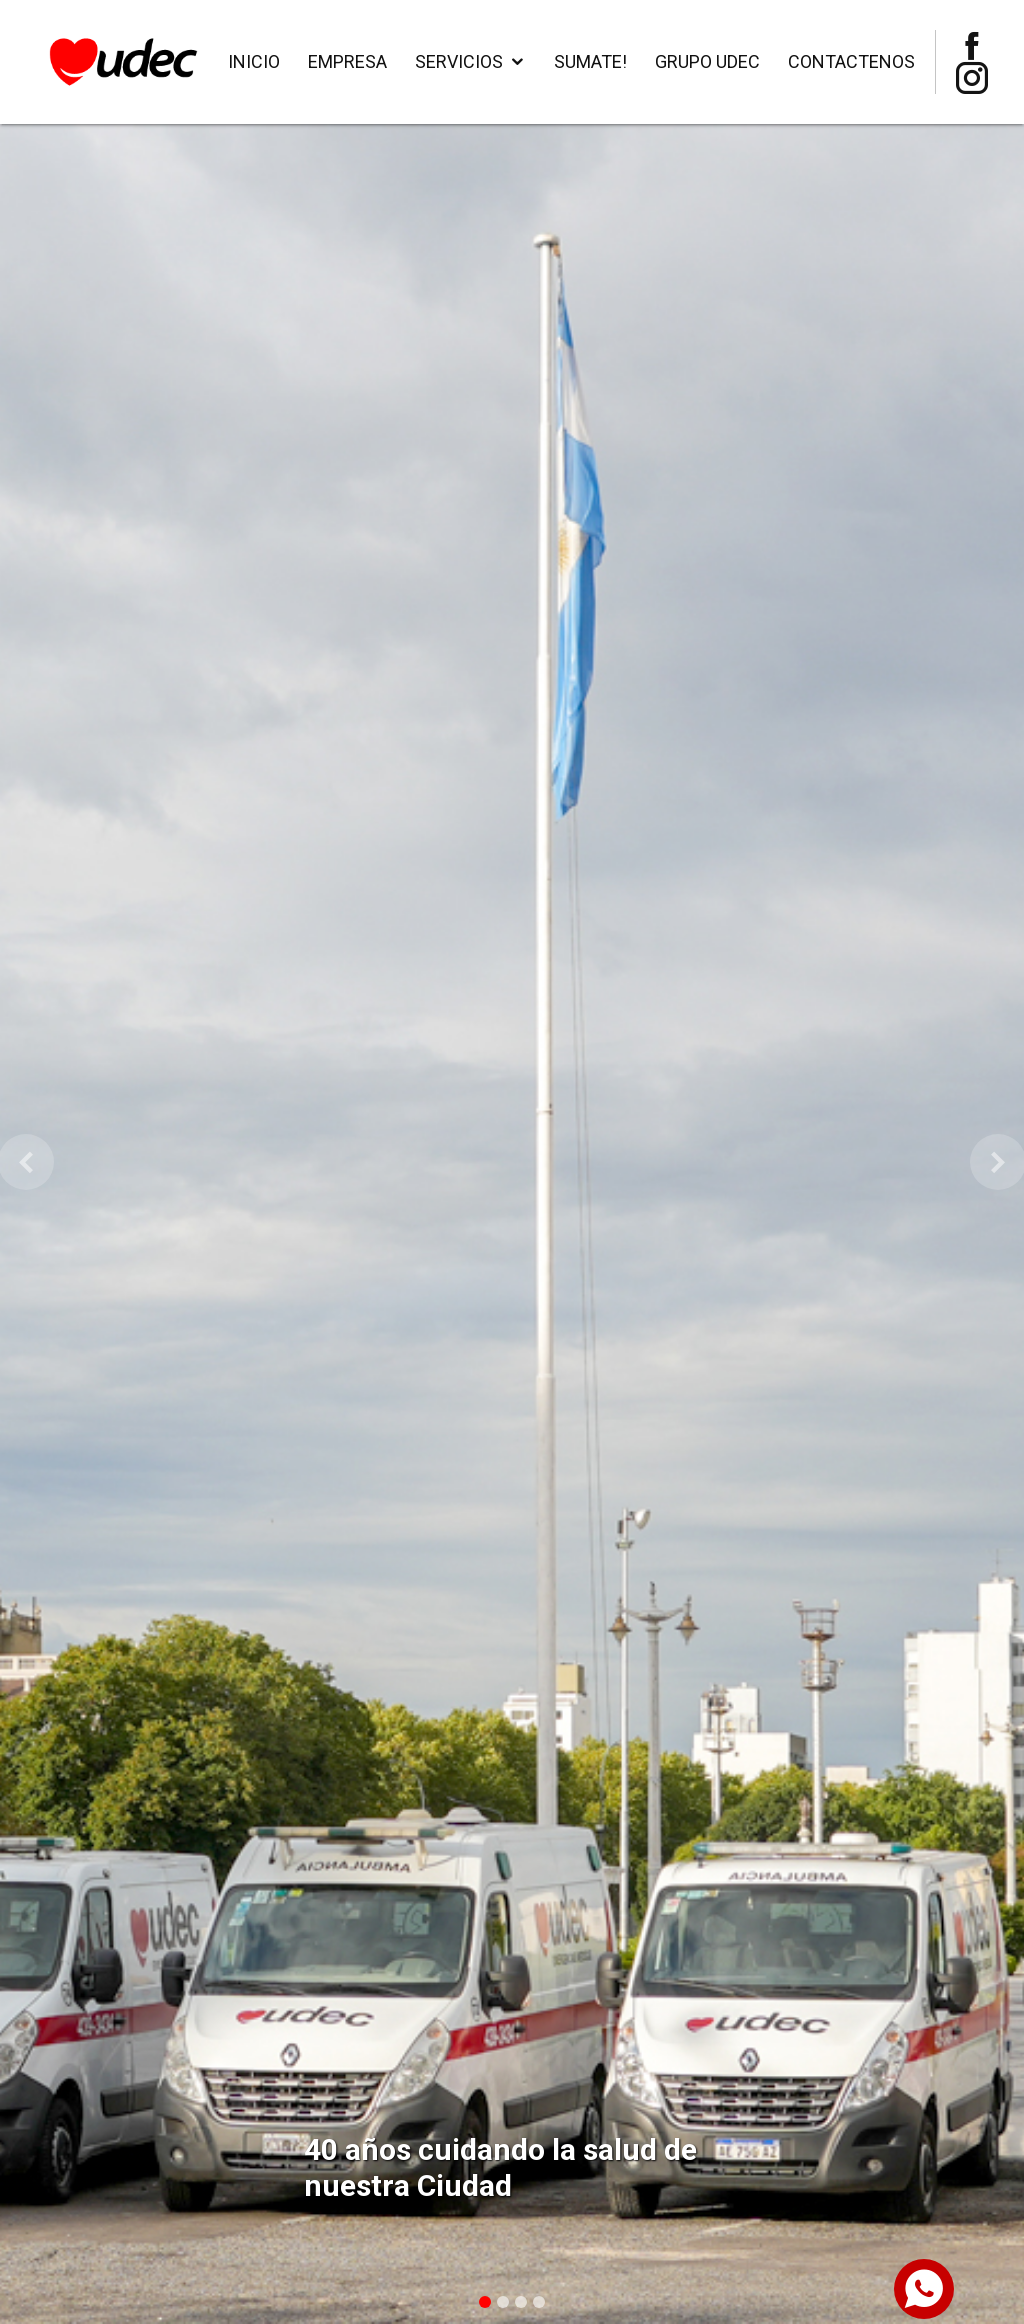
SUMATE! (590, 61)
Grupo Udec (707, 61)
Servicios (459, 61)
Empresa (347, 61)
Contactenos (851, 61)
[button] (25, 1162)
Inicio (254, 61)
